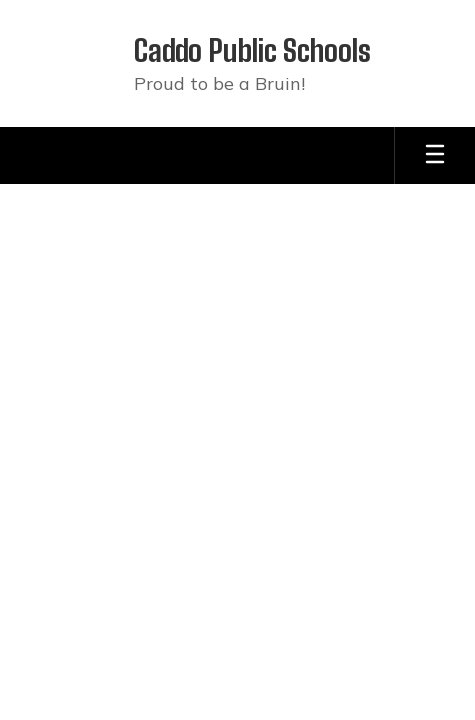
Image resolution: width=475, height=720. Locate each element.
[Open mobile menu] (435, 155)
